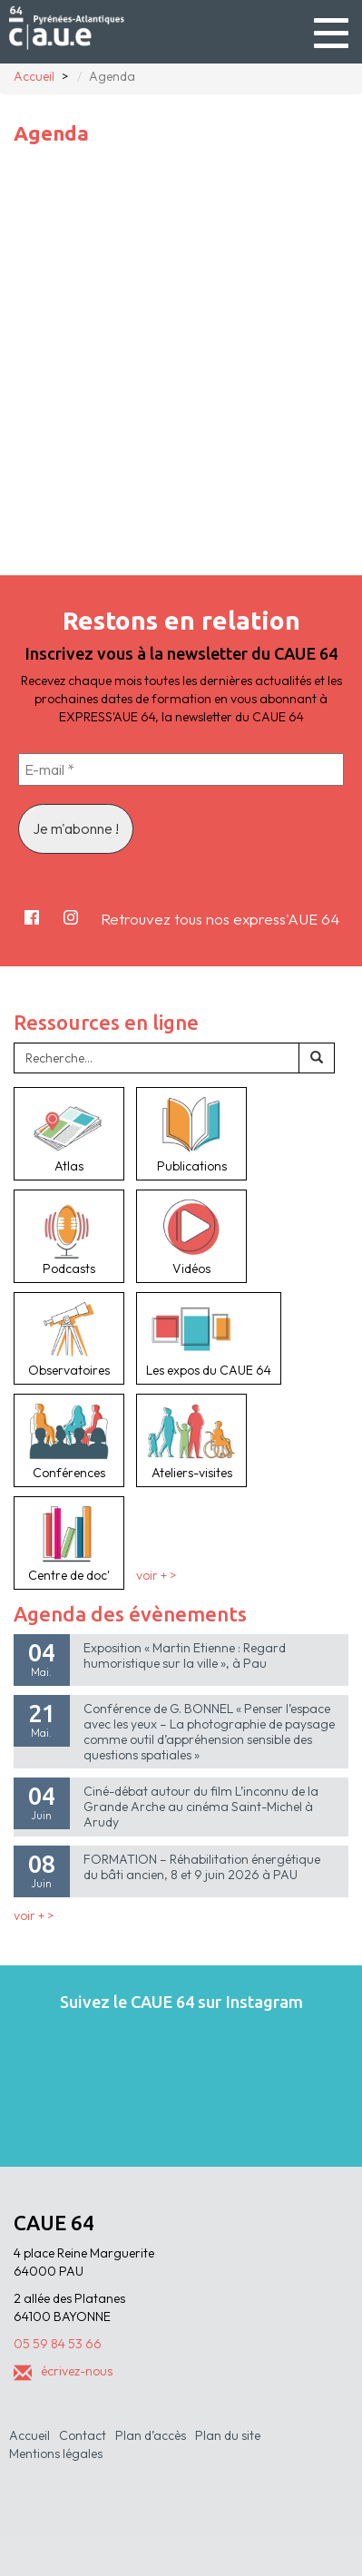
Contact (82, 2435)
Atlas (69, 1133)
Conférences (69, 1440)
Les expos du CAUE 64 (208, 1338)
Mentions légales (56, 2453)
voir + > (156, 1575)
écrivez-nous (63, 2371)
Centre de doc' (69, 1542)
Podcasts (69, 1236)
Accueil (29, 2435)
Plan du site (227, 2435)
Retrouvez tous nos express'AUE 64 (220, 918)
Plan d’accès (150, 2435)
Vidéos (191, 1236)
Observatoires (69, 1338)
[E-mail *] (181, 769)
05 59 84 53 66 (58, 2344)
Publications (191, 1133)
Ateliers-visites (191, 1440)
